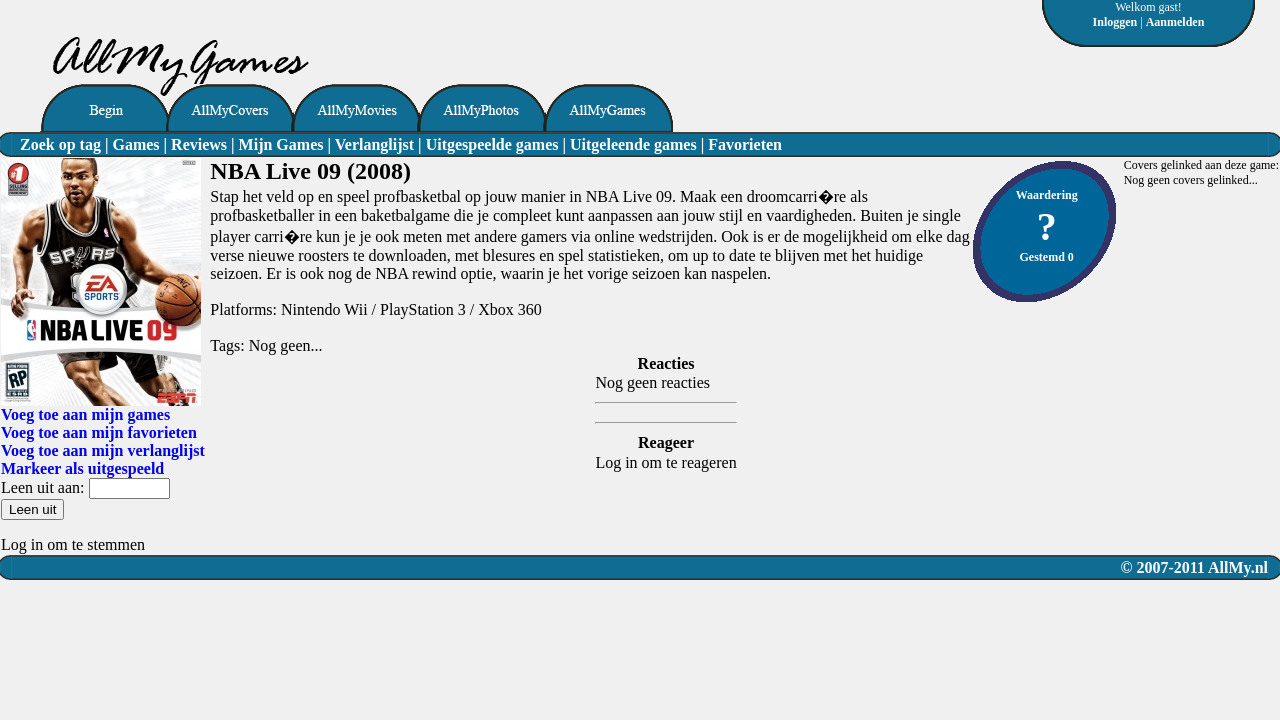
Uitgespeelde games (492, 144)
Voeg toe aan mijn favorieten (99, 432)
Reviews (199, 144)
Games (135, 144)
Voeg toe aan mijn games (85, 414)
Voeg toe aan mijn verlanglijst (103, 450)
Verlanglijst (374, 144)
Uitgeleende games (633, 144)
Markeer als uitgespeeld (82, 468)
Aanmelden (1175, 22)
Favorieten (745, 144)
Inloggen (1115, 22)
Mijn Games (281, 144)
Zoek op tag (60, 144)
